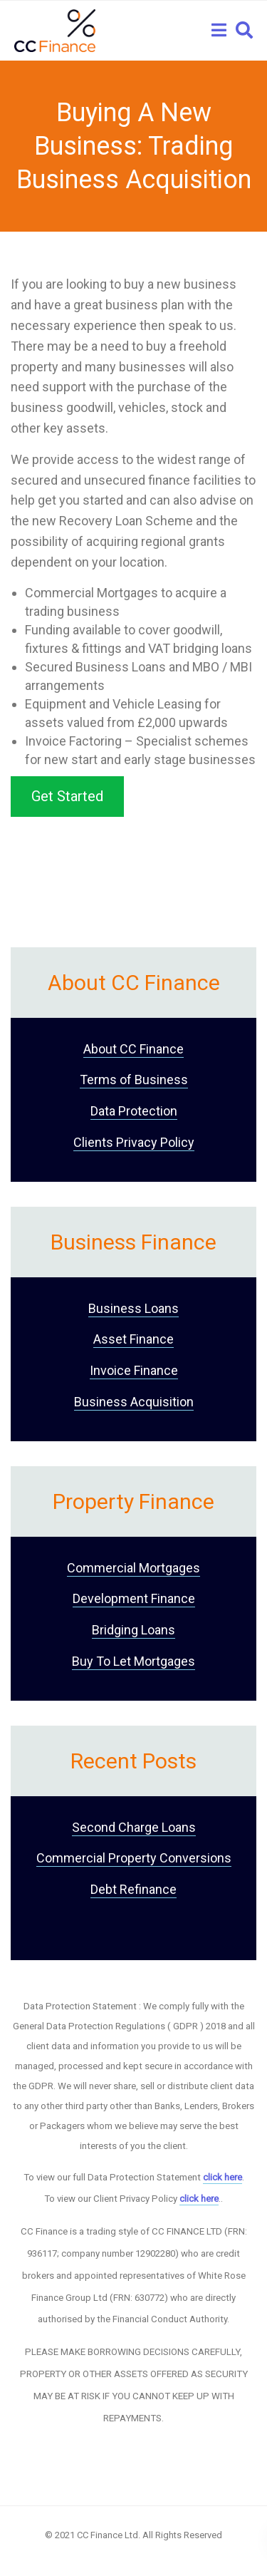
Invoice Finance (134, 1370)
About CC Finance (133, 1048)
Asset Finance (133, 1338)
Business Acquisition (134, 1401)
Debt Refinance (133, 1889)
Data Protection (133, 1110)
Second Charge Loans (134, 1827)
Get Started (67, 796)
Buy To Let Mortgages (133, 1661)
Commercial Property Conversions (133, 1857)
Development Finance (134, 1598)
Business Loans (133, 1308)
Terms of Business (134, 1079)
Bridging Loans (133, 1629)
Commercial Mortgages (133, 1567)
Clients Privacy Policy (133, 1142)
